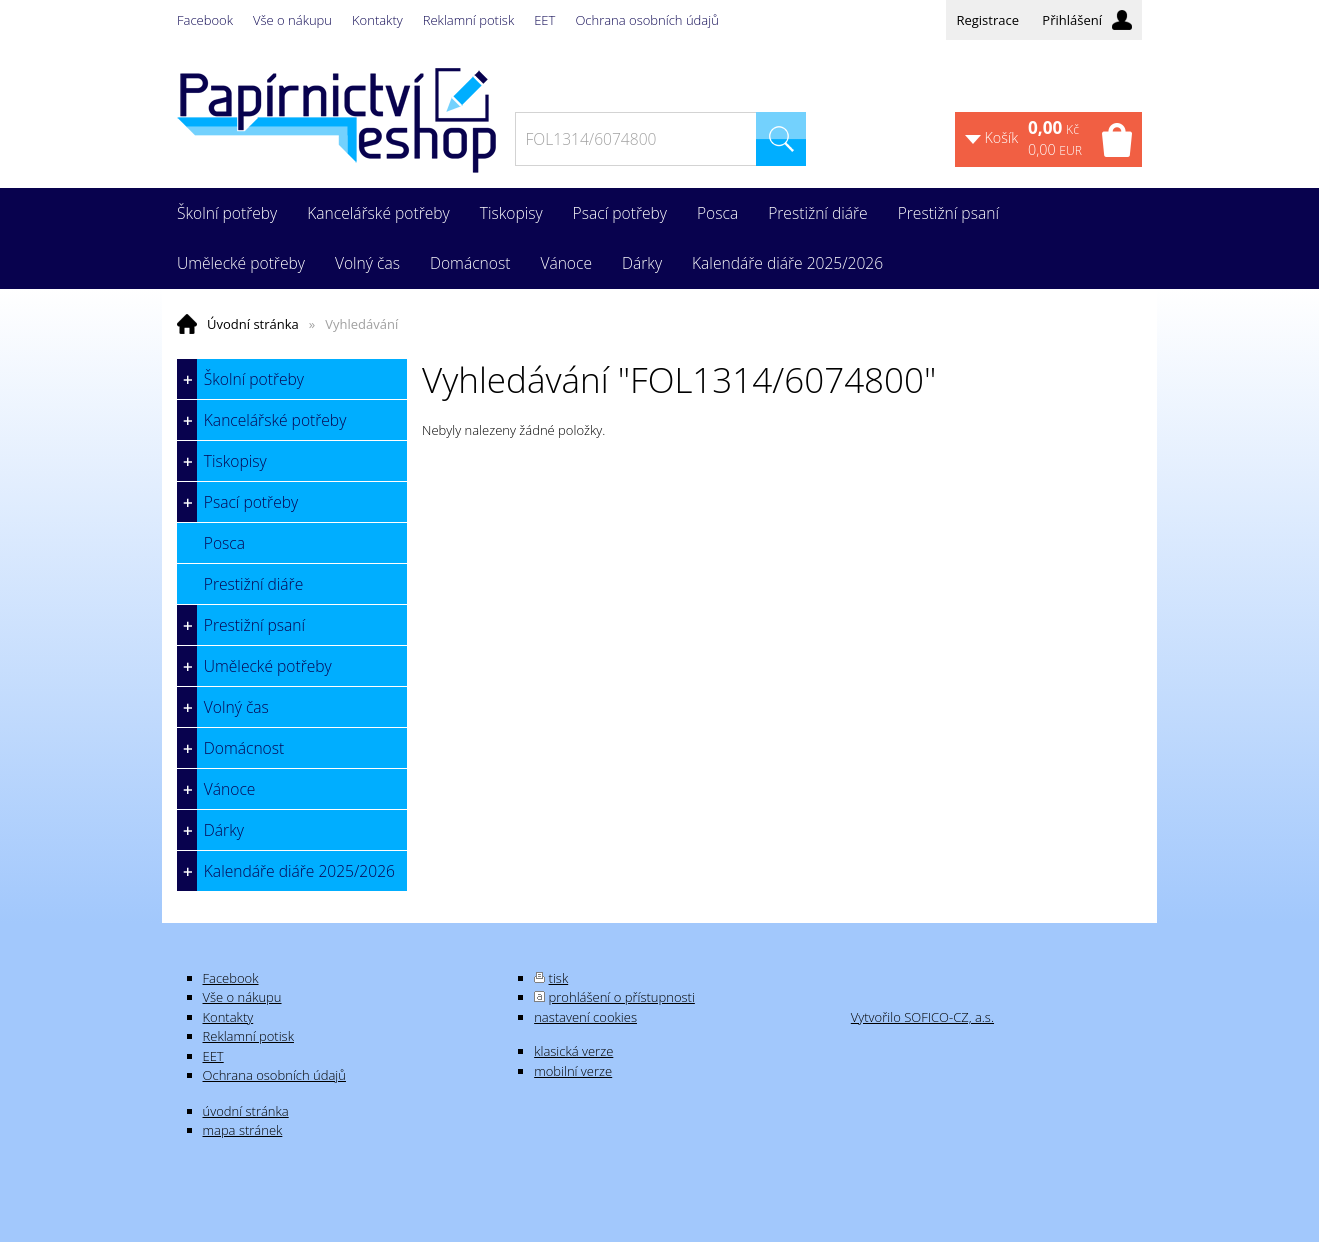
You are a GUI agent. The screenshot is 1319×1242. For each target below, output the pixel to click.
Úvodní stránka (253, 324)
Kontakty (377, 20)
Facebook (205, 20)
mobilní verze (573, 1071)
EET (544, 20)
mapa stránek (243, 1130)
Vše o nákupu (292, 20)
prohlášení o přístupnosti (622, 997)
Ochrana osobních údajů (646, 20)
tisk (559, 978)
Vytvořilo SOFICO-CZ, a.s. (922, 1017)
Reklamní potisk (468, 20)
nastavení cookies (585, 1017)
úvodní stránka (246, 1111)
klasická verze (573, 1051)
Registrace (987, 20)
